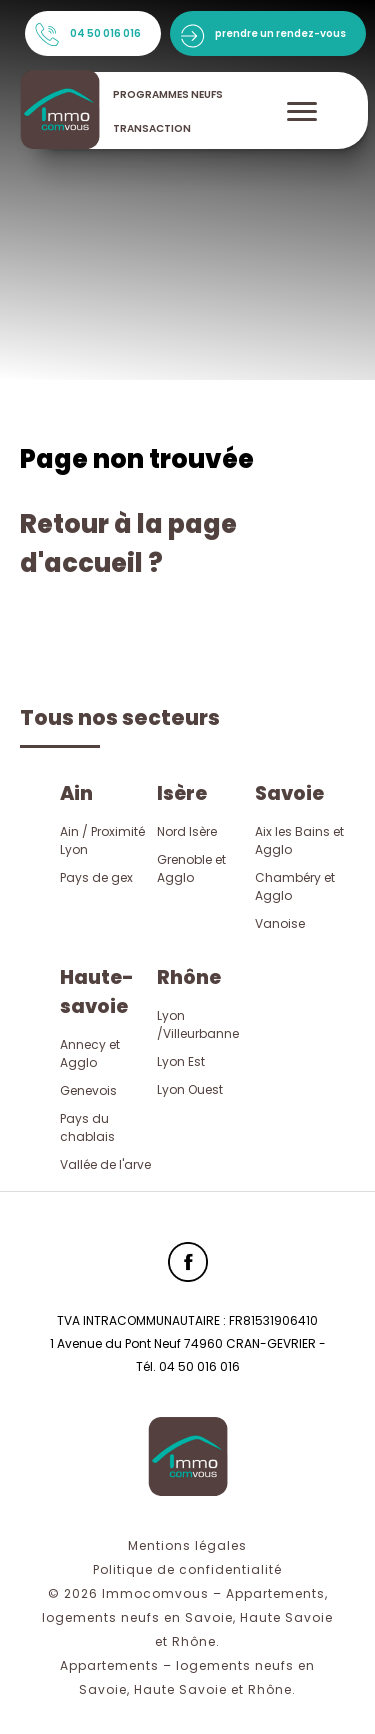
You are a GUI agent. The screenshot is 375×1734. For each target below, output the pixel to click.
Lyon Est (181, 1061)
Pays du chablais (87, 1127)
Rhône (189, 977)
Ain (76, 793)
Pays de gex (96, 877)
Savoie (289, 793)
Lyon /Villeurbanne (198, 1024)
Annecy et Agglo (90, 1053)
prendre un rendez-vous (280, 33)
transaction (152, 128)
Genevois (88, 1090)
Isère (182, 793)
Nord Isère (187, 831)
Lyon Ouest (190, 1089)
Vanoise (280, 923)
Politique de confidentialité (187, 1569)
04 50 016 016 (105, 33)
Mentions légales (187, 1545)
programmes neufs (168, 94)
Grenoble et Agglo (191, 868)
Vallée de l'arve (105, 1164)
